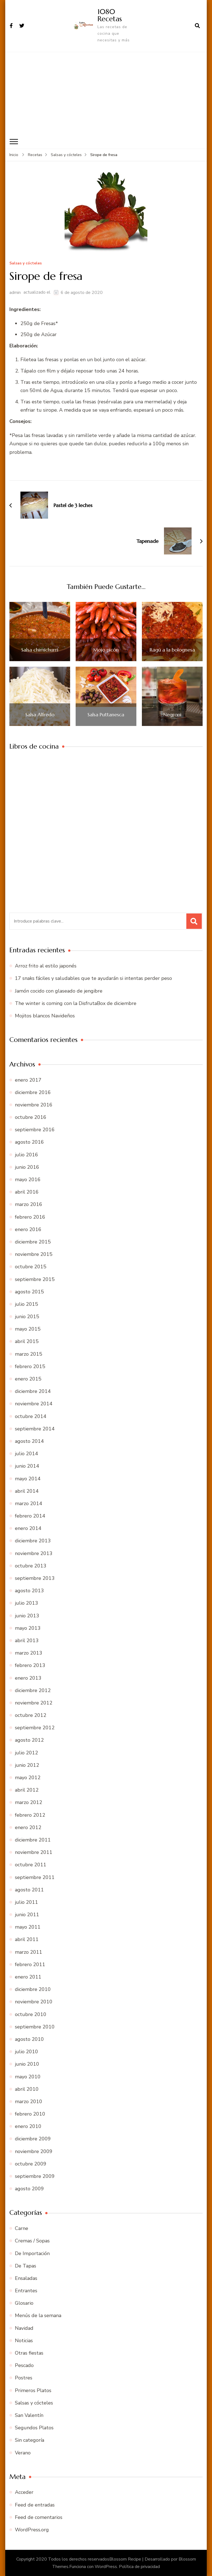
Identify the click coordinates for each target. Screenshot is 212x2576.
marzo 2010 (28, 2101)
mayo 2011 (28, 1926)
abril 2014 (27, 1490)
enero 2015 (28, 1378)
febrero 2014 (30, 1515)
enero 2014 (28, 1528)
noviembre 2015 (33, 1254)
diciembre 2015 (33, 1241)
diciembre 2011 (33, 1839)
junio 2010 (27, 2064)
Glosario (24, 2302)
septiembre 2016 (35, 1129)
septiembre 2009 (35, 2176)
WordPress (106, 2567)
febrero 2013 (30, 1665)
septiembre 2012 (35, 1727)
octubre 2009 (30, 2163)
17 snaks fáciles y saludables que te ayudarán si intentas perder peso (93, 978)
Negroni (172, 714)
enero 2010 (28, 2126)
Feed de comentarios (38, 2517)
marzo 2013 (28, 1652)
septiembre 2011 (35, 1877)
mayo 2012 (28, 1777)
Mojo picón (106, 650)
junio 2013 (27, 1615)
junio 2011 (27, 1914)
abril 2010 (27, 2089)
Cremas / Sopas (32, 2240)
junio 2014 (27, 1466)
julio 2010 (26, 2051)
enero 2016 (28, 1229)
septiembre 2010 (35, 2026)
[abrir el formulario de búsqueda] (197, 25)
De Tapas (25, 2265)
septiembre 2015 (35, 1279)
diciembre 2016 (33, 1092)
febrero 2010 (30, 2113)
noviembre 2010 (33, 2001)
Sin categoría (29, 2439)
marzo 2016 (28, 1204)
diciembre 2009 (33, 2138)
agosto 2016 (29, 1142)
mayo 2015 (28, 1328)
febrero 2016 (30, 1216)
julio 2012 (26, 1752)
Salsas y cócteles (25, 263)
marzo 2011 (28, 1951)
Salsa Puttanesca (106, 714)
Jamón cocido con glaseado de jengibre (58, 990)
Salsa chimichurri (39, 650)
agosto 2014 (29, 1441)
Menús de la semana (38, 2315)
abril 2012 (27, 1789)
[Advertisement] (106, 93)
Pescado (24, 2365)
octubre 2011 (30, 1864)
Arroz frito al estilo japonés (45, 965)
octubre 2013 (30, 1565)
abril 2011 (27, 1939)
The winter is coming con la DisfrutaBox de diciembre (75, 1003)
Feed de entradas (35, 2504)
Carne (21, 2228)
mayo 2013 (28, 1628)
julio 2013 (26, 1603)
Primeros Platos (33, 2390)
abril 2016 (27, 1191)
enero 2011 (28, 1976)
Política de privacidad (139, 2567)
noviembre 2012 (33, 1702)
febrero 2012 (30, 1814)
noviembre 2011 (33, 1852)
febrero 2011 (30, 1964)
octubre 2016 (30, 1117)
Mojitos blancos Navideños (45, 1015)
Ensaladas (26, 2278)
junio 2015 (27, 1316)
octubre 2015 (30, 1266)
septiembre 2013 (35, 1578)
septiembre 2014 (35, 1428)
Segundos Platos (34, 2427)
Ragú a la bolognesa (172, 650)
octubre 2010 (30, 2014)
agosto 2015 (29, 1291)
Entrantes (26, 2290)
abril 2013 (27, 1640)
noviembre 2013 (33, 1553)
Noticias (24, 2340)
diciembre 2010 (33, 1989)
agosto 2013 (29, 1590)
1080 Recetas (109, 15)
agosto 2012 (29, 1740)
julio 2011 (26, 1902)
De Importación (32, 2253)
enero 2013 (28, 1677)
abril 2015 (27, 1341)
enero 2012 (28, 1827)
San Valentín (29, 2415)
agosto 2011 (29, 1889)
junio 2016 (27, 1167)
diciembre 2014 (33, 1391)
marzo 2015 (28, 1353)
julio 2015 (26, 1304)
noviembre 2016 (33, 1104)
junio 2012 (27, 1765)
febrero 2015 (30, 1366)
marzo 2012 (28, 1802)
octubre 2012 (30, 1715)
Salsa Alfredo (39, 714)
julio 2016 (26, 1154)
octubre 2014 (30, 1416)
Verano (23, 2452)
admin (15, 292)
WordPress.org (32, 2529)
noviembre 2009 (33, 2151)
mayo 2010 (28, 2076)
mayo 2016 (28, 1179)
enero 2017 (28, 1079)
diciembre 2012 (33, 1690)
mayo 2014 (28, 1478)
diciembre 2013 (33, 1540)
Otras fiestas (29, 2352)
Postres (23, 2377)
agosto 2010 (29, 2039)
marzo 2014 (28, 1503)
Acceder (24, 2492)
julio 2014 (26, 1453)
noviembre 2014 (33, 1403)
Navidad (24, 2328)
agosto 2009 (29, 2188)
